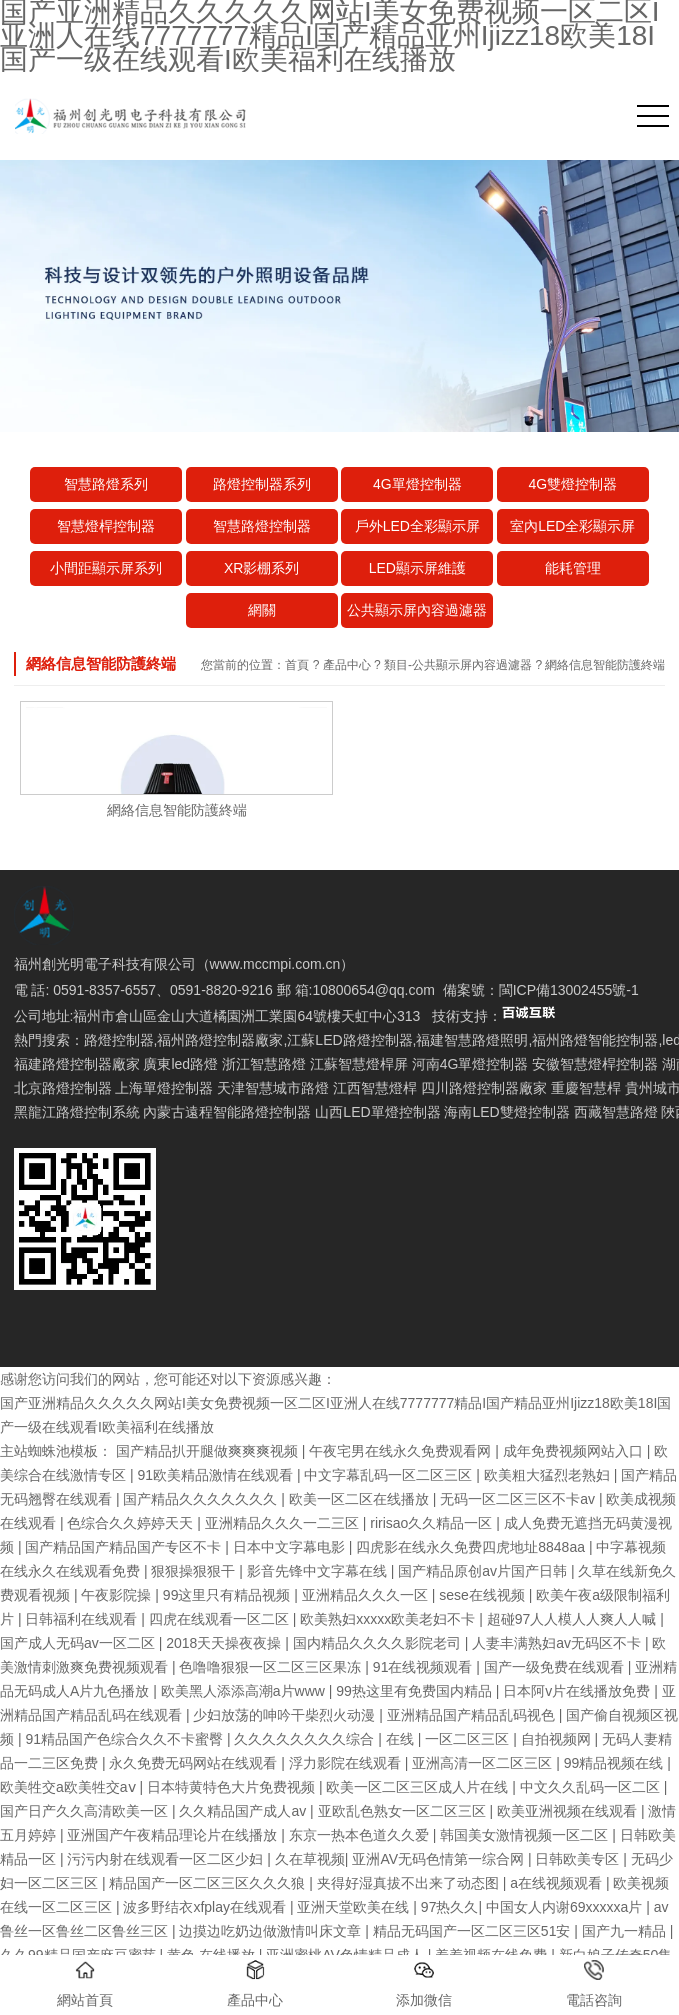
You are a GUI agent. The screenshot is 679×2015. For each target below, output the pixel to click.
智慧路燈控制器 (262, 526)
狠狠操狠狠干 (195, 1571)
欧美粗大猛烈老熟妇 (549, 1475)
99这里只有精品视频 (228, 1595)
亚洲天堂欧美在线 (355, 1907)
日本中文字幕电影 (291, 1547)
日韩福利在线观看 (83, 1619)
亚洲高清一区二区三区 (484, 1763)
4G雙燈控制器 (572, 484)
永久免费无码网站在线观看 (195, 1763)
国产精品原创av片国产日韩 (484, 1571)
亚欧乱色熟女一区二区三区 (404, 1811)
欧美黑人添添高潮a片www (245, 1691)
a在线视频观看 (558, 1883)
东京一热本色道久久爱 (361, 1835)
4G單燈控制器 (417, 484)
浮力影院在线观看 (347, 1763)
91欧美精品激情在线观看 (216, 1475)
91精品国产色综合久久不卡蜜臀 (125, 1739)
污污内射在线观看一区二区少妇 (167, 1859)
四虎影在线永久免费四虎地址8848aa (472, 1547)
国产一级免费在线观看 (556, 1667)
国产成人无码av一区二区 (79, 1643)
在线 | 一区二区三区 (449, 1739)
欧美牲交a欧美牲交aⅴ (69, 1787)
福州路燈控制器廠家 (220, 1040)
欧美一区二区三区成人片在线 (419, 1787)
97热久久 (450, 1907)
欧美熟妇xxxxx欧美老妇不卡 (389, 1619)
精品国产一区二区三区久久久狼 (209, 1883)
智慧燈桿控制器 (106, 526)
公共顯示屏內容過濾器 (417, 610)
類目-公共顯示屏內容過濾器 (458, 665)
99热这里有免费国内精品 (415, 1691)
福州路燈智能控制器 (595, 1040)
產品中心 (347, 665)
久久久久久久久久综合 (306, 1739)
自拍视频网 (558, 1739)
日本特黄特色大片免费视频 (233, 1787)
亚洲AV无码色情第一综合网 (440, 1859)
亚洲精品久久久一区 (367, 1595)
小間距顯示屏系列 (106, 568)
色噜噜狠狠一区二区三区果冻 (272, 1667)
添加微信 (424, 1984)
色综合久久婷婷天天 (132, 1523)
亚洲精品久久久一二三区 (284, 1523)
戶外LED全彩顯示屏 (417, 526)
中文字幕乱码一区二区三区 (390, 1475)
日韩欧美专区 (579, 1859)
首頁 (297, 665)
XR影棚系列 (261, 568)
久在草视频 (310, 1859)
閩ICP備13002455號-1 (569, 990)
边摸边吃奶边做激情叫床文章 (272, 1931)
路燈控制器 (119, 1040)
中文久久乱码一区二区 (592, 1787)
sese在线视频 (483, 1595)
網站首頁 (85, 1984)
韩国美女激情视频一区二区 (526, 1835)
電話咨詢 (594, 1984)
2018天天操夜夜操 (225, 1643)
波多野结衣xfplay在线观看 (206, 1907)
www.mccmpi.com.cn (275, 964)
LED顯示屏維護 (417, 568)
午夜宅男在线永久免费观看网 (402, 1451)
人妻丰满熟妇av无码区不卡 (558, 1643)
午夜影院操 (118, 1595)
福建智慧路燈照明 (472, 1040)
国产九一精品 (626, 1931)
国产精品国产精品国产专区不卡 (125, 1547)
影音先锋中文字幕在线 (319, 1571)
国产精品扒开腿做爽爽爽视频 (209, 1451)
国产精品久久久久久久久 (202, 1499)
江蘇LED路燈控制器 (349, 1040)
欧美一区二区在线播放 (361, 1499)
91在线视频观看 (424, 1667)
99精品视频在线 (615, 1763)
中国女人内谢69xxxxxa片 (566, 1907)
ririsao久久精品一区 (433, 1523)
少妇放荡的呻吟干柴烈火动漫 (286, 1715)
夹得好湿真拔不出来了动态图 (410, 1883)
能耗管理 (573, 568)
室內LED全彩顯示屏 (572, 526)
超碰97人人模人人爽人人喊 (573, 1619)
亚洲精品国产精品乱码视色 (473, 1715)
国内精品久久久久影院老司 (379, 1643)
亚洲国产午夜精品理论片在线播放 (174, 1835)
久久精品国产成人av (244, 1811)
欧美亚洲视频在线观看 (569, 1811)
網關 (262, 610)
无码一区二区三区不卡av (519, 1499)
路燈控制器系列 (262, 484)
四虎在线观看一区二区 (221, 1619)
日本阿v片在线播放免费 (578, 1691)
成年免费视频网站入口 (575, 1451)
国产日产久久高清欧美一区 (86, 1811)
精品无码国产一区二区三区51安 (473, 1931)
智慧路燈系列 (106, 484)
